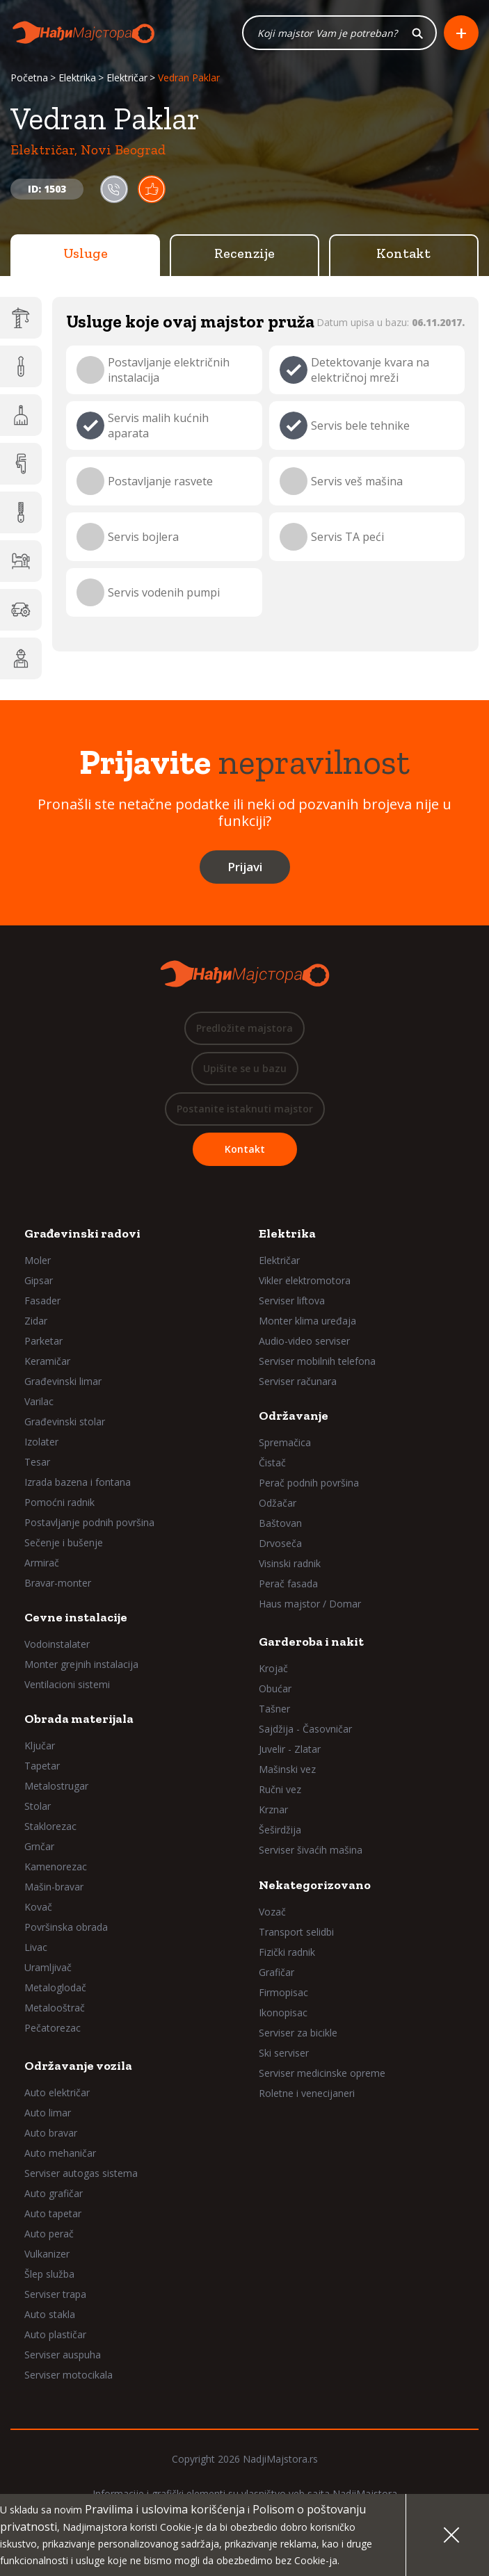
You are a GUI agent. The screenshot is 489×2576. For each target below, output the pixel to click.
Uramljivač (48, 1967)
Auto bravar (50, 2132)
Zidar (35, 1320)
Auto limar (47, 2112)
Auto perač (49, 2233)
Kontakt (403, 253)
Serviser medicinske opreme (322, 2073)
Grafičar (276, 1972)
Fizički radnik (287, 1952)
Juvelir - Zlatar (290, 1749)
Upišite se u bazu (245, 1068)
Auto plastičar (55, 2334)
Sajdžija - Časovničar (305, 1728)
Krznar (273, 1809)
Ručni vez (280, 1789)
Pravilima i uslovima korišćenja (165, 2509)
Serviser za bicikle (298, 2032)
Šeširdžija (280, 1829)
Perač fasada (288, 1583)
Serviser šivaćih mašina (310, 1849)
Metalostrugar (56, 1785)
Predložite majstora (244, 1028)
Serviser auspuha (62, 2354)
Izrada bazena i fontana (77, 1482)
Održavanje (293, 1415)
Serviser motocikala (68, 2374)
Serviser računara (298, 1381)
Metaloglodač (55, 1987)
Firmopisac (283, 1992)
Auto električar (57, 2092)
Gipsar (38, 1280)
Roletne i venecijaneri (307, 2093)
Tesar (37, 1461)
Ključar (39, 1745)
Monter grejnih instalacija (81, 1664)
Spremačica (285, 1442)
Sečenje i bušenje (63, 1542)
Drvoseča (280, 1543)
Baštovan (280, 1523)
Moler (37, 1260)
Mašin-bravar (53, 1886)
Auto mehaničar (60, 2153)
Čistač (272, 1462)
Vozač (272, 1911)
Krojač (273, 1668)
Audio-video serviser (304, 1340)
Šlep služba (49, 2274)
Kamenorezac (55, 1866)
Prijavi (244, 867)
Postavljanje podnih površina (89, 1522)
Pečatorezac (52, 2027)
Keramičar (47, 1361)
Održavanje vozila (78, 2065)
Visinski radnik (290, 1563)
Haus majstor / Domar (310, 1603)
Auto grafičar (53, 2193)
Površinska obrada (66, 1927)
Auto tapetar (52, 2213)
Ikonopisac (283, 2012)
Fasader (42, 1300)
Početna (29, 77)
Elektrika (77, 77)
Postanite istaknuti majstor (245, 1108)
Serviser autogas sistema (81, 2173)
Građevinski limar (63, 1381)
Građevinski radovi (82, 1233)
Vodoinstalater (57, 1644)
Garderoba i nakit (311, 1641)
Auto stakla (49, 2314)
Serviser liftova (292, 1300)
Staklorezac (50, 1826)
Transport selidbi (296, 1931)
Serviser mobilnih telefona (317, 1361)
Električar (126, 77)
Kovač (38, 1906)
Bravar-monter (57, 1582)
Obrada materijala (79, 1718)
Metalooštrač (54, 2007)
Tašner (274, 1708)
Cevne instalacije (75, 1617)
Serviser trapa (55, 2294)
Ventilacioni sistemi (67, 1684)
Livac (35, 1947)
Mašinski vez (287, 1769)
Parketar (43, 1340)
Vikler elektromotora (305, 1280)
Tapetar (42, 1765)
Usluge (85, 253)
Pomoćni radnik (59, 1502)
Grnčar (39, 1846)
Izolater (41, 1441)
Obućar (275, 1688)
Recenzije (244, 253)
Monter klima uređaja (307, 1320)
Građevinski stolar (64, 1421)
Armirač (41, 1562)
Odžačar (277, 1502)
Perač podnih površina (309, 1482)
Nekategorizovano (315, 1885)
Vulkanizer (47, 2253)
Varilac (39, 1401)
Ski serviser (284, 2052)
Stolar (37, 1806)
